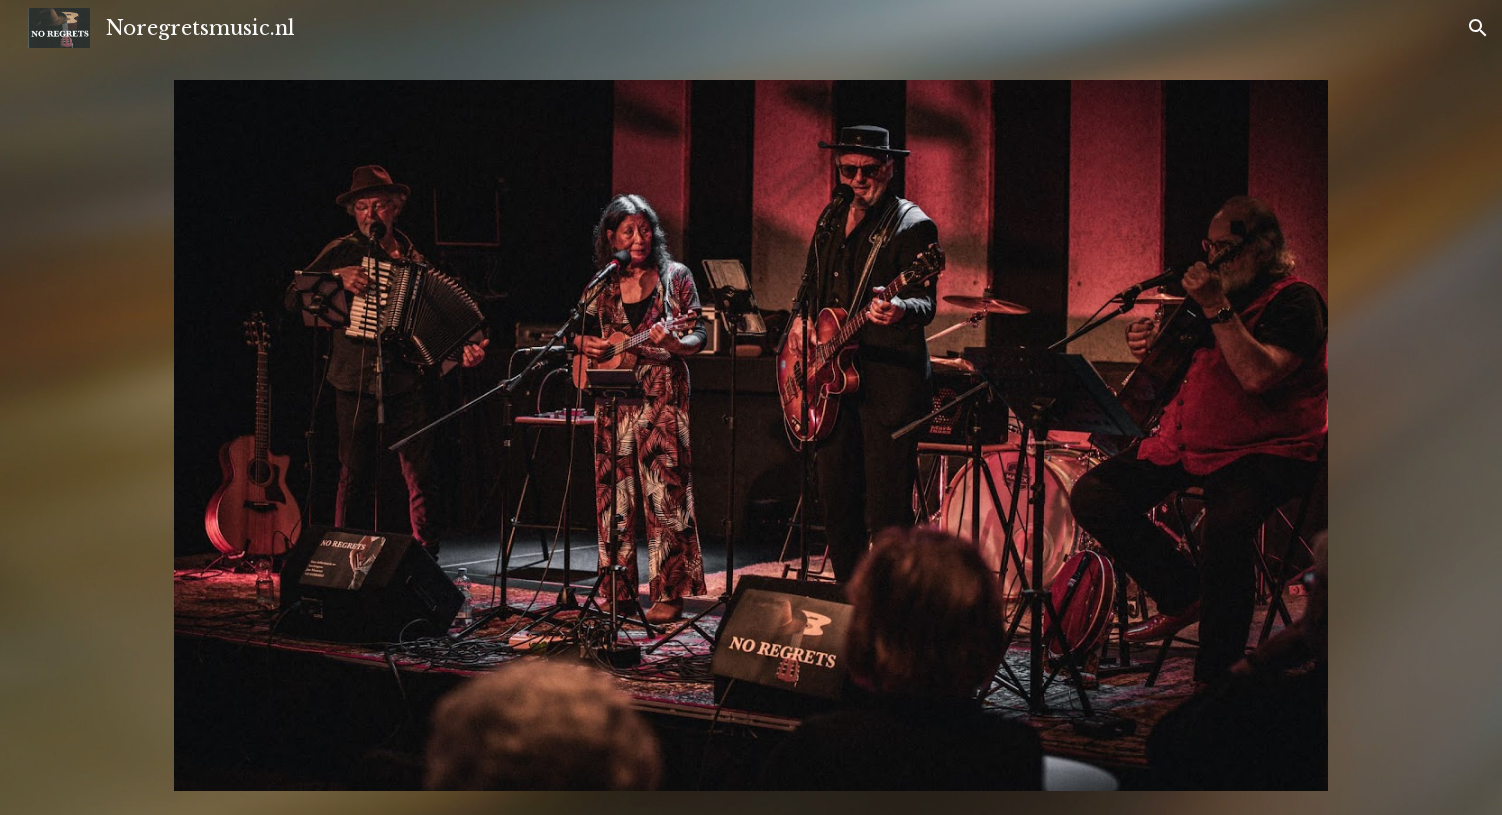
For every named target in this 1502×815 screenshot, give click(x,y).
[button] (1478, 28)
